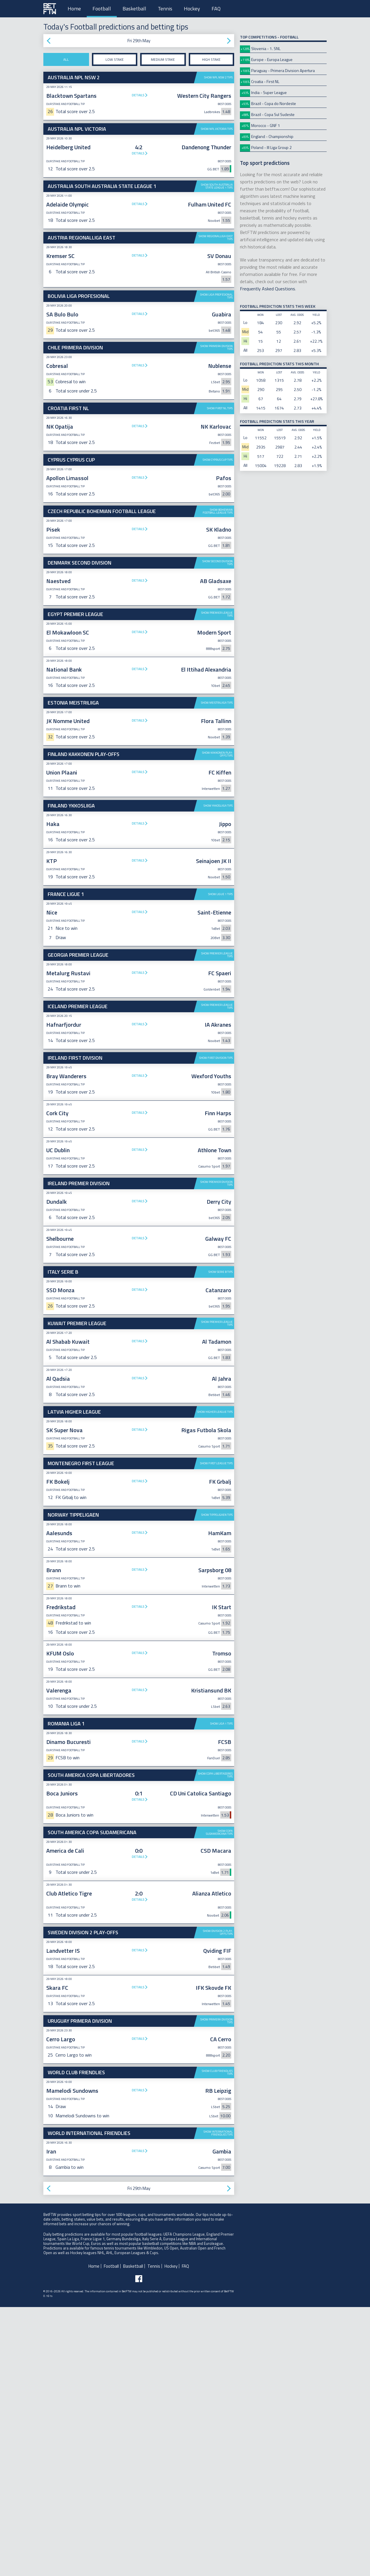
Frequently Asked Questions (267, 288)
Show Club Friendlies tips (217, 2162)
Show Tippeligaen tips (217, 1604)
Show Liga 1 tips (221, 1813)
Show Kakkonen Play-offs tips (217, 843)
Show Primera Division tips (216, 347)
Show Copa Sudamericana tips (219, 1922)
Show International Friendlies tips (218, 2222)
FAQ (216, 8)
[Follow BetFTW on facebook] (138, 2368)
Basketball (134, 8)
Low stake (115, 59)
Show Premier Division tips (216, 1273)
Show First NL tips (220, 408)
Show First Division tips (216, 1147)
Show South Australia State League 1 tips (217, 186)
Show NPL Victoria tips (217, 129)
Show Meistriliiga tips (217, 792)
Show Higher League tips (215, 1501)
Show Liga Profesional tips (216, 296)
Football (101, 8)
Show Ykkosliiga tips (218, 895)
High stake (211, 59)
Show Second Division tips (217, 562)
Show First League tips (216, 1553)
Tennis (165, 8)
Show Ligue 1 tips (220, 984)
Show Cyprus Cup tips (218, 460)
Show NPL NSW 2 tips (218, 77)
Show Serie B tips (220, 1361)
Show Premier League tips (217, 614)
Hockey (192, 8)
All (66, 59)
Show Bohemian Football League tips (218, 511)
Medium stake (163, 59)
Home (74, 8)
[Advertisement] (138, 740)
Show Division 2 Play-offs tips (218, 2022)
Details (138, 95)
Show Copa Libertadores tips (215, 1864)
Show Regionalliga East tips (216, 237)
